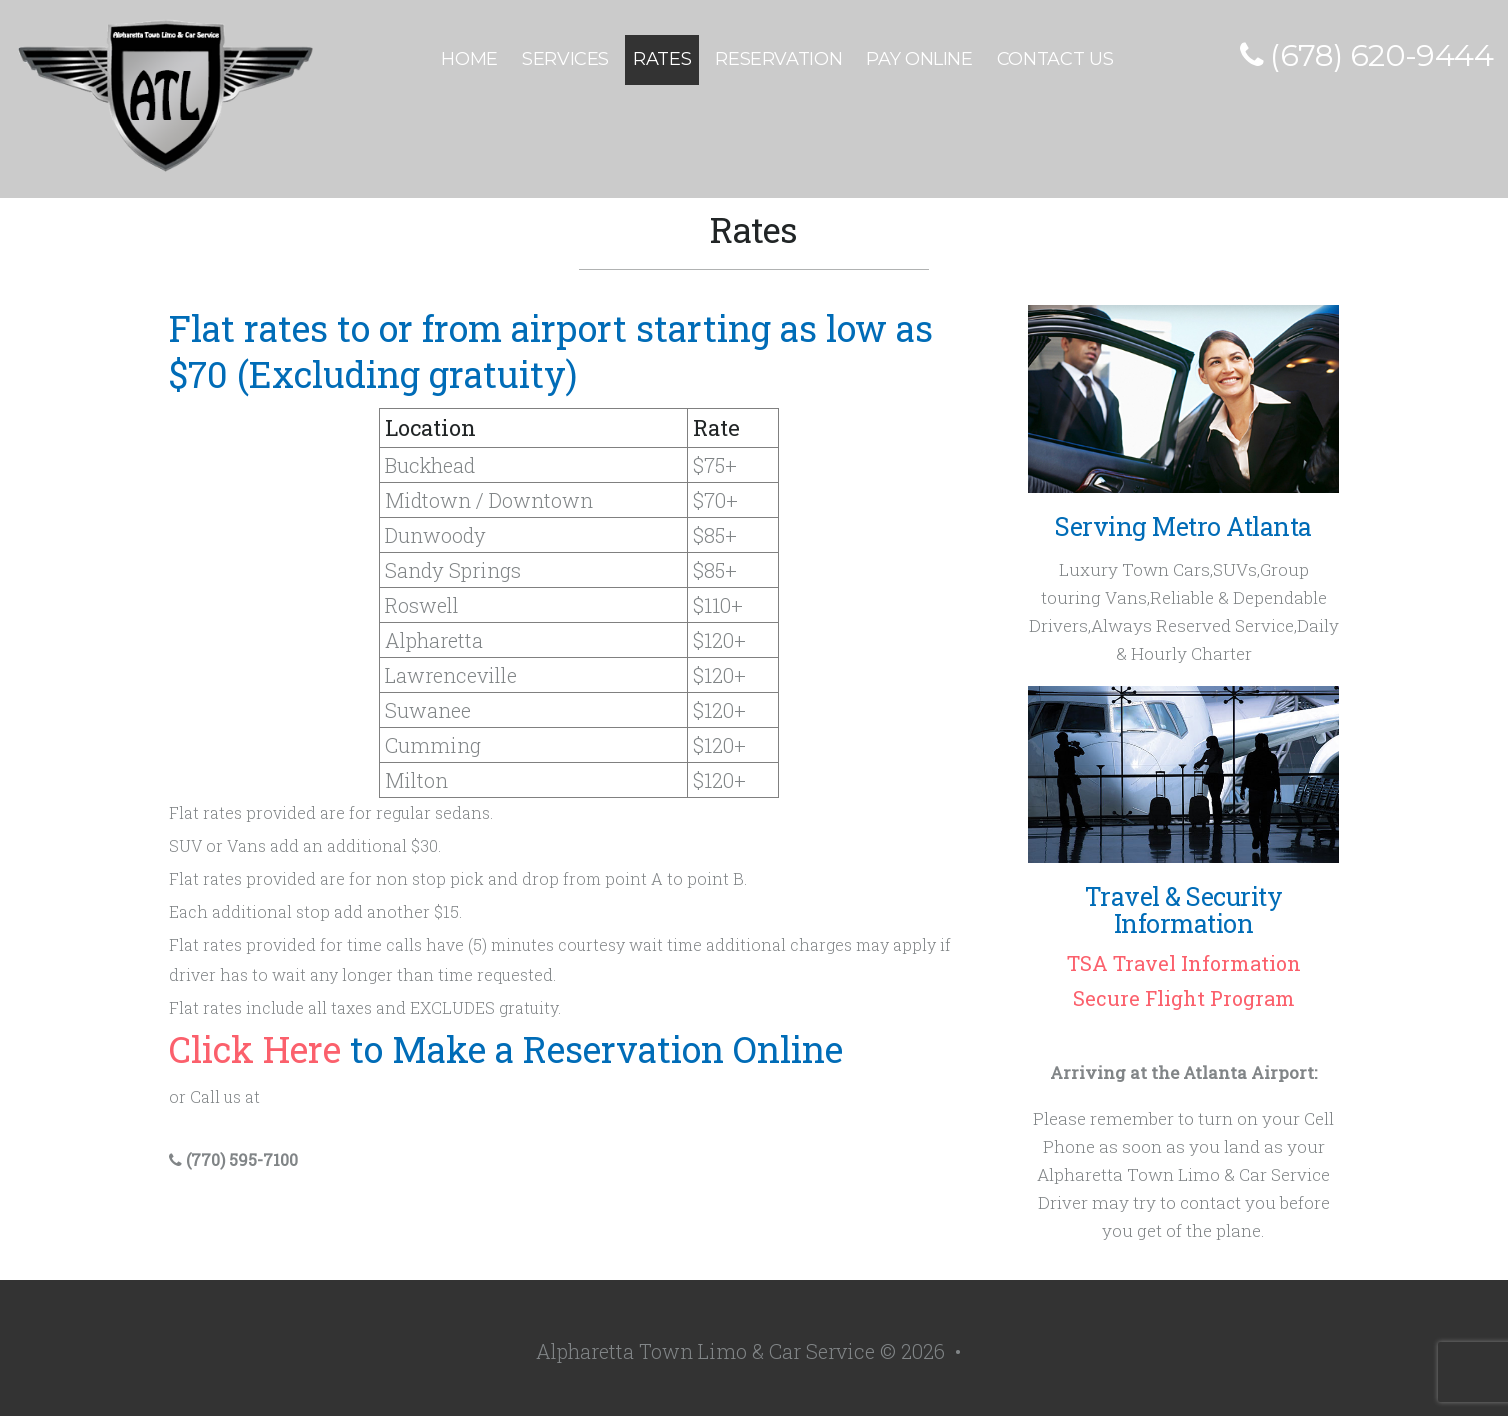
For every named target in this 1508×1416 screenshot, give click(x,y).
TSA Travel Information (1184, 963)
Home (469, 59)
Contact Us (1055, 59)
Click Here (255, 1049)
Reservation (778, 59)
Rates (662, 59)
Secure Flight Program (1184, 998)
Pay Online (919, 59)
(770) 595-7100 (233, 1159)
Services (565, 59)
